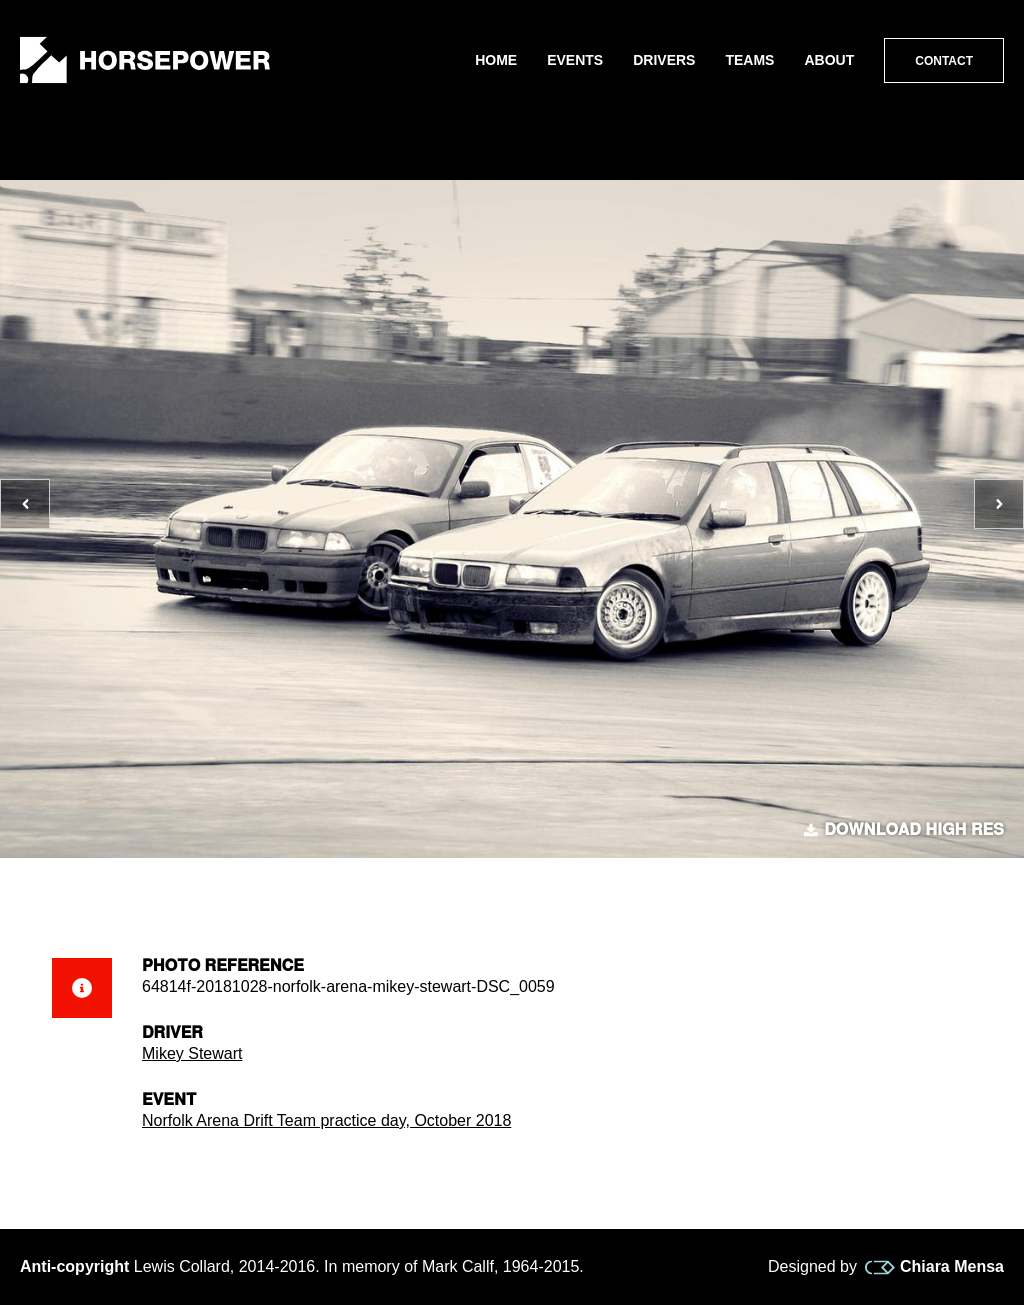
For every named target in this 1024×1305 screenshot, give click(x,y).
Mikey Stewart (192, 1053)
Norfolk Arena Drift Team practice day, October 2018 (326, 1120)
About (829, 60)
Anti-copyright (74, 1266)
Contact (944, 61)
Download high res (904, 830)
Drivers (664, 60)
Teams (749, 60)
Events (575, 60)
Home (496, 60)
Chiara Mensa (934, 1267)
